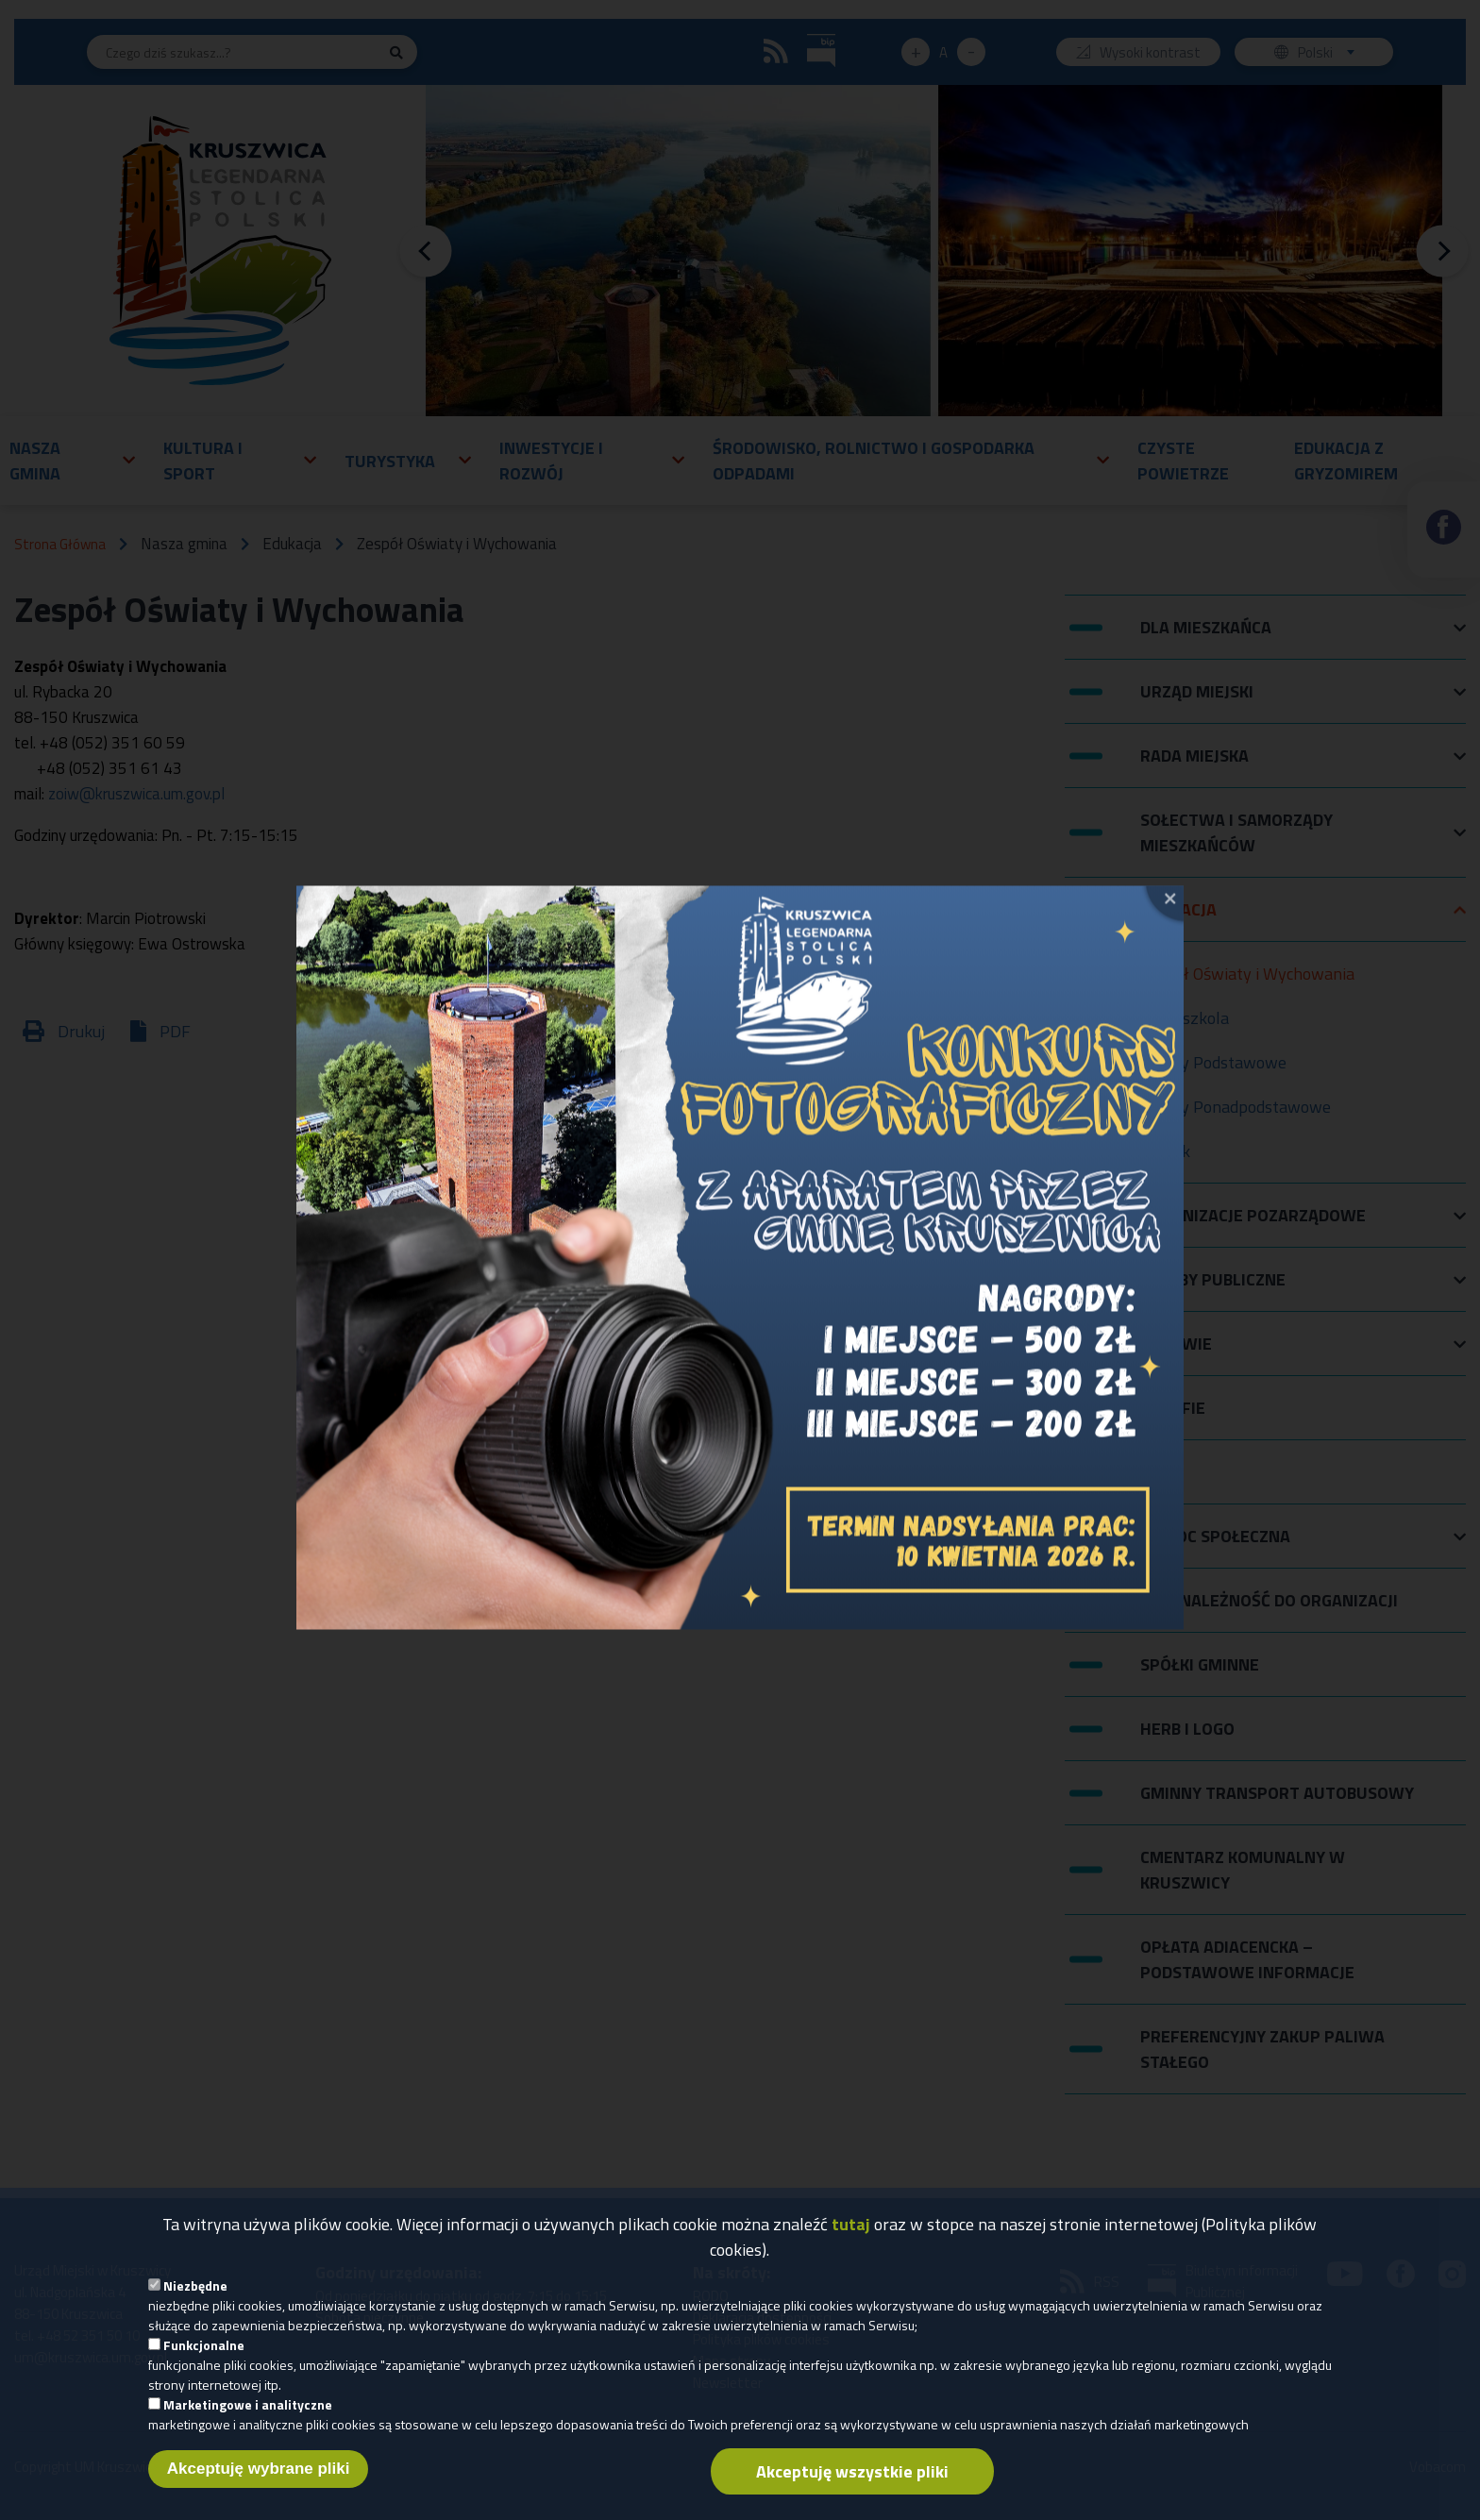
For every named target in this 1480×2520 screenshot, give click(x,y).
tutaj (851, 2229)
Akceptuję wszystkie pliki (852, 2476)
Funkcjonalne (203, 2350)
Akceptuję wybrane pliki (258, 2473)
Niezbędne (195, 2290)
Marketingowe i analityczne (247, 2409)
